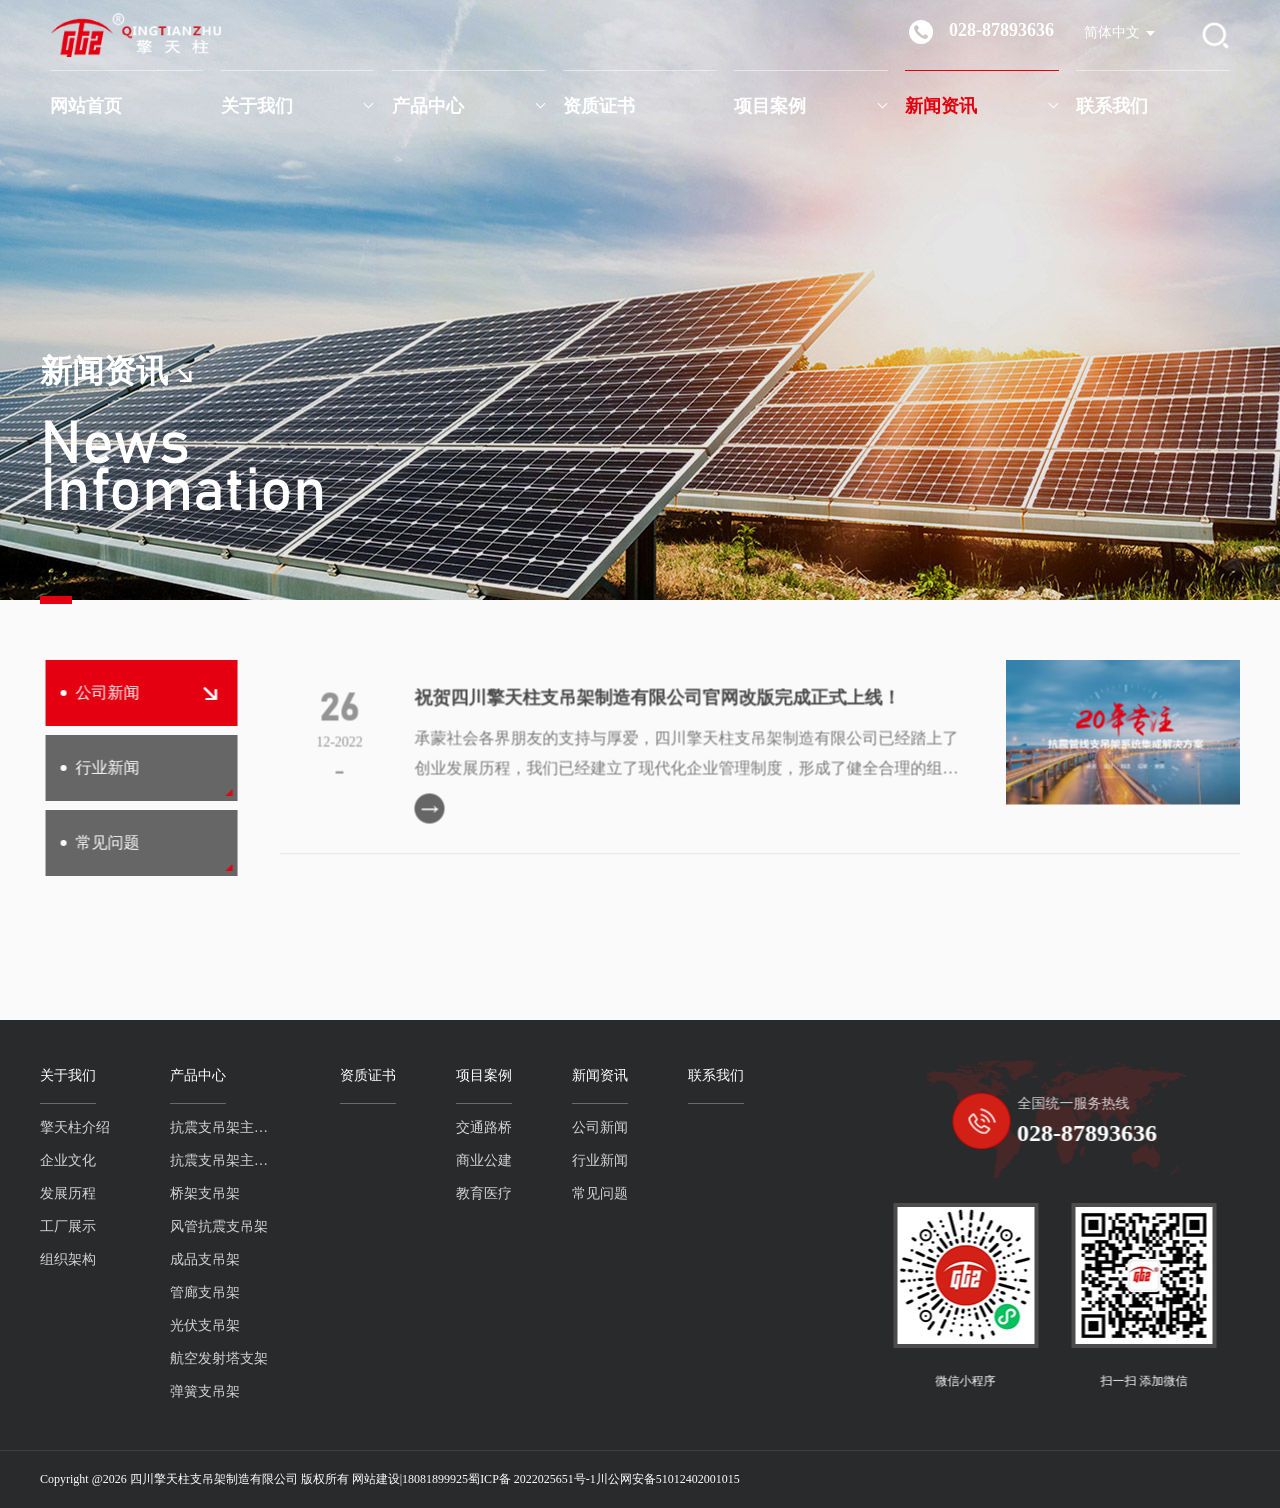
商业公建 (469, 1160)
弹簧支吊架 (190, 1391)
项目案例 (770, 106)
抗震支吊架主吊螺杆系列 (210, 1127)
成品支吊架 (190, 1259)
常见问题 (87, 842)
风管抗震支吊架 (204, 1226)
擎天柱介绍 (60, 1127)
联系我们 (1112, 106)
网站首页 (86, 106)
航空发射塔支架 (204, 1358)
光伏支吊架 (190, 1325)
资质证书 (599, 106)
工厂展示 (53, 1226)
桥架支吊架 (190, 1193)
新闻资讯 (941, 106)
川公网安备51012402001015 (668, 1479)
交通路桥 (469, 1127)
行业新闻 (87, 767)
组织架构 (53, 1259)
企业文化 (53, 1160)
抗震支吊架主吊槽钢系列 (210, 1160)
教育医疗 (469, 1193)
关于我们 (257, 106)
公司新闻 (126, 692)
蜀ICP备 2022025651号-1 (532, 1479)
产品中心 (428, 106)
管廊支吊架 (190, 1292)
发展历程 (53, 1193)
